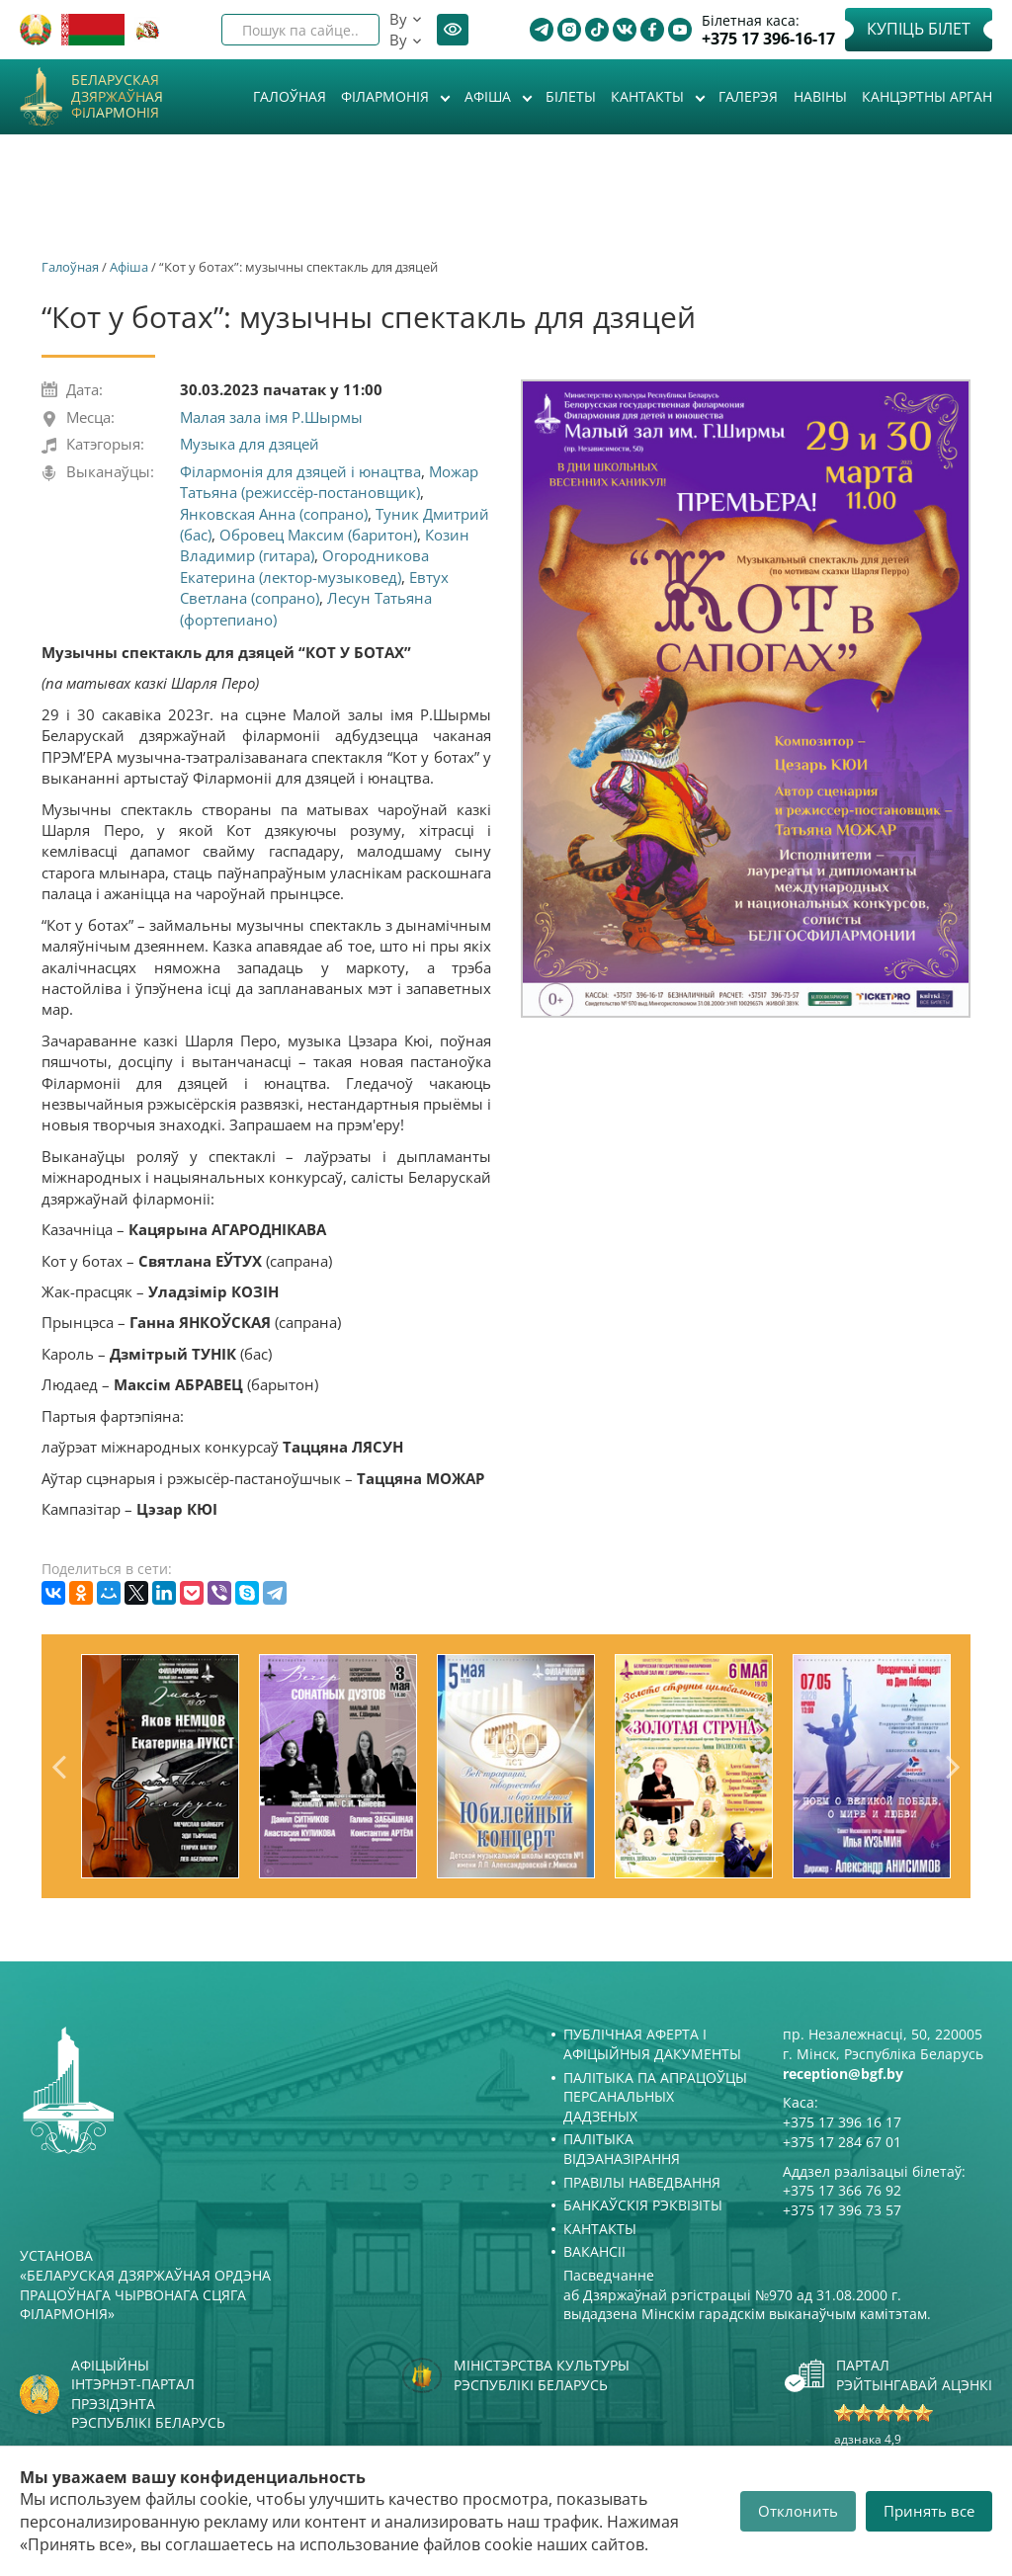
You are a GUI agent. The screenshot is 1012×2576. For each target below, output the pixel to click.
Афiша (489, 96)
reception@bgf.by (843, 2073)
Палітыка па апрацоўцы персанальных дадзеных (655, 2096)
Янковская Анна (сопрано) (274, 514)
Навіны (820, 96)
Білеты (571, 96)
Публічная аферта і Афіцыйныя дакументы (652, 2044)
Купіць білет (918, 29)
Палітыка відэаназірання (621, 2148)
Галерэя (748, 96)
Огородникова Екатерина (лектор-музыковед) (304, 565)
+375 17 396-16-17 (768, 39)
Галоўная (289, 96)
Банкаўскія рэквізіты (642, 2205)
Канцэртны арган (927, 96)
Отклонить (798, 2511)
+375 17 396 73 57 (842, 2210)
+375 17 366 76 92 (842, 2190)
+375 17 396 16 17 (842, 2122)
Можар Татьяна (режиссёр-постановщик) (329, 481)
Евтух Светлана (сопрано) (314, 587)
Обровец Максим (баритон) (318, 534)
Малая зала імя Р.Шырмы (271, 417)
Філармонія (387, 96)
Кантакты (649, 96)
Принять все (929, 2511)
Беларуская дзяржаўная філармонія (117, 97)
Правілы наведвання (641, 2182)
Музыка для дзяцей (249, 444)
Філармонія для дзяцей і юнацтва (300, 471)
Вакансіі (594, 2251)
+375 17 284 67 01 (842, 2141)
